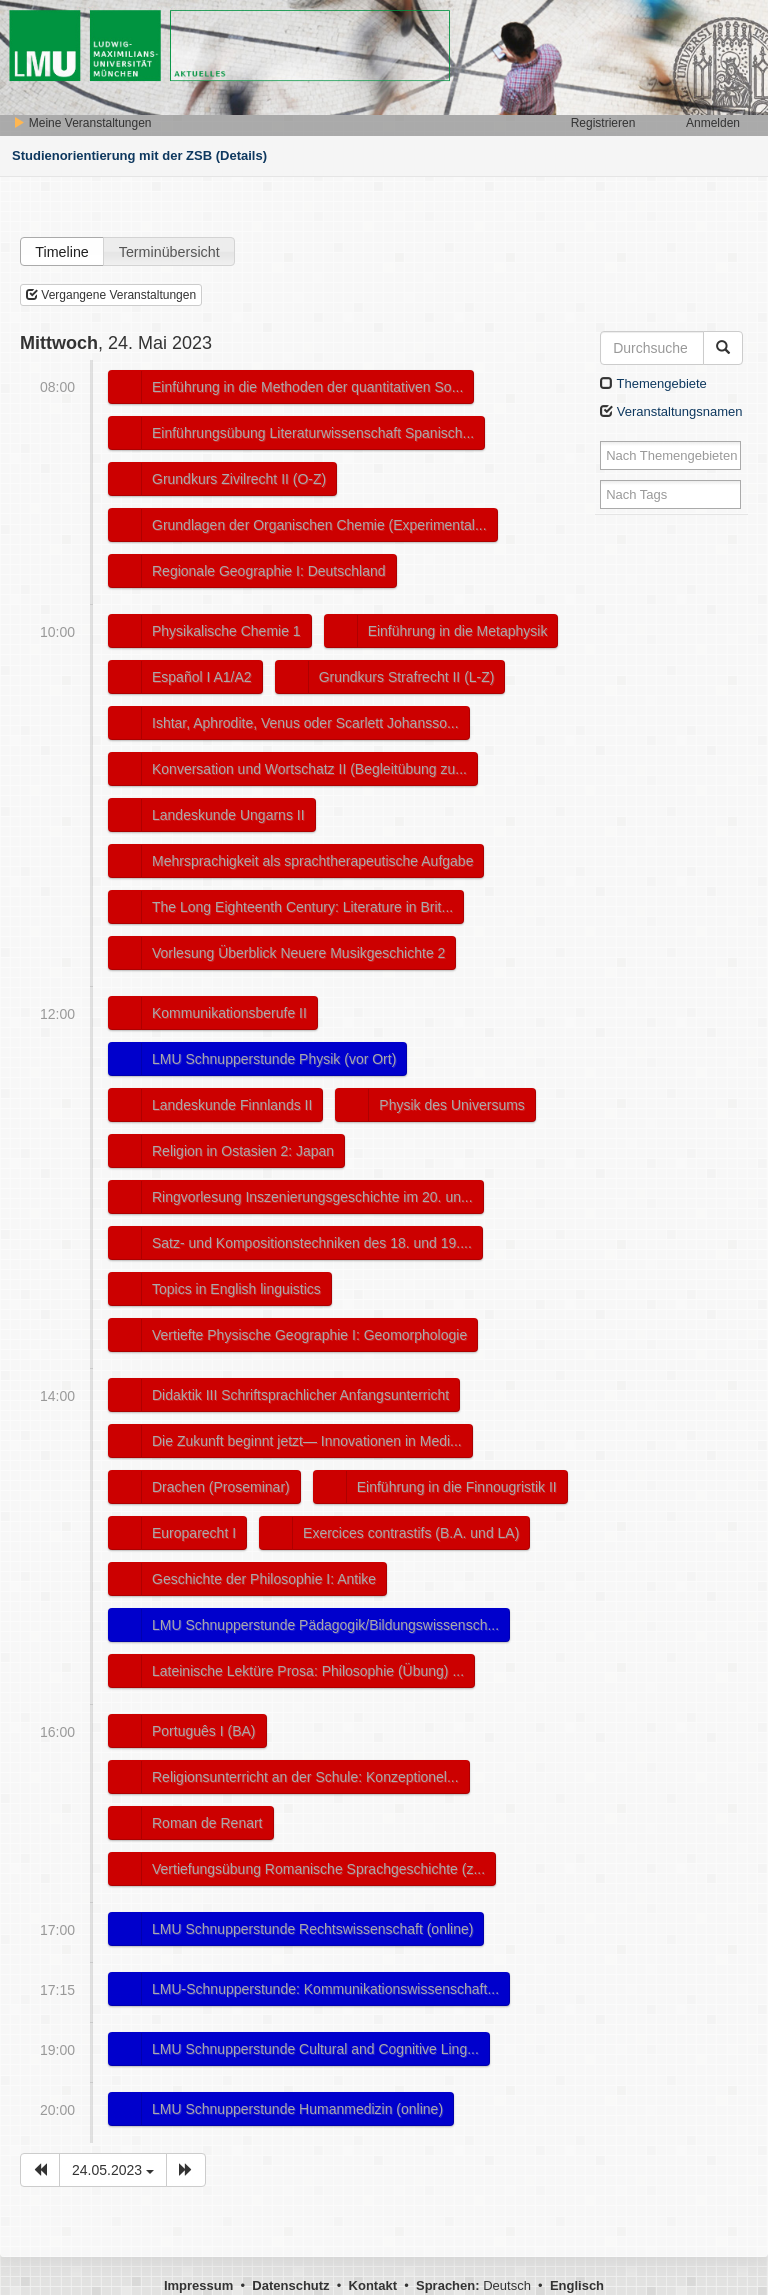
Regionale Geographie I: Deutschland (269, 571)
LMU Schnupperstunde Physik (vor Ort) (274, 1059)
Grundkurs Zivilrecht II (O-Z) (239, 479)
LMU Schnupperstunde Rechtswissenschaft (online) (312, 1929)
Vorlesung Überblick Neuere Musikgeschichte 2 (298, 953)
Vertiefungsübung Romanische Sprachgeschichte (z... (318, 1869)
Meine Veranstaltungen (82, 123)
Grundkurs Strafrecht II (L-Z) (407, 677)
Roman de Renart (207, 1823)
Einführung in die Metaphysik (458, 631)
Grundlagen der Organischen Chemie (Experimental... (319, 525)
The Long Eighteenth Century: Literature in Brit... (302, 907)
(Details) (241, 155)
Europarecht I (194, 1533)
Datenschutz (290, 2285)
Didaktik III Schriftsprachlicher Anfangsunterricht (300, 1395)
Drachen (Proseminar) (221, 1487)
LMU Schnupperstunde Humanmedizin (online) (297, 2109)
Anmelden (713, 123)
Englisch (577, 2285)
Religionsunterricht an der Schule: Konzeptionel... (305, 1777)
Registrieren (603, 123)
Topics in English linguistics (236, 1289)
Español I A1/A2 (202, 677)
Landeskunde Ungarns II (228, 815)
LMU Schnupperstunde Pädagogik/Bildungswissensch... (325, 1625)
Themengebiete (653, 383)
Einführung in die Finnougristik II (457, 1487)
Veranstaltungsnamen (671, 411)
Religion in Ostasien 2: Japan (243, 1151)
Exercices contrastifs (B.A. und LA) (411, 1533)
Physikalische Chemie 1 (226, 631)
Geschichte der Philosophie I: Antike (264, 1579)
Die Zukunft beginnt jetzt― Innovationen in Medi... (307, 1441)
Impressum (198, 2285)
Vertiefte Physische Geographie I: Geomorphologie (309, 1335)
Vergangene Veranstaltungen (111, 295)
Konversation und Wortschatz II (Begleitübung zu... (309, 769)
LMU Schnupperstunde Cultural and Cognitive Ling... (315, 2049)
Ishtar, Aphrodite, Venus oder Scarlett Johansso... (305, 723)
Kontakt (373, 2285)
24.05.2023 (113, 2170)
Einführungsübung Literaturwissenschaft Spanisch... (313, 433)
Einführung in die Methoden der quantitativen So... (307, 387)
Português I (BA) (204, 1731)
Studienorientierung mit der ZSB (112, 155)
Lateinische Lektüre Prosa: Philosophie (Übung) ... (308, 1671)
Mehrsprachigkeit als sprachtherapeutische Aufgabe (312, 861)
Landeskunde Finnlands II (232, 1105)
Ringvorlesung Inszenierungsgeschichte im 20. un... (312, 1197)
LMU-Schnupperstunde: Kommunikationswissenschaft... (325, 1989)
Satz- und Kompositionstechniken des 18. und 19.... (312, 1243)
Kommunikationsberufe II (229, 1013)
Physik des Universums (452, 1105)
